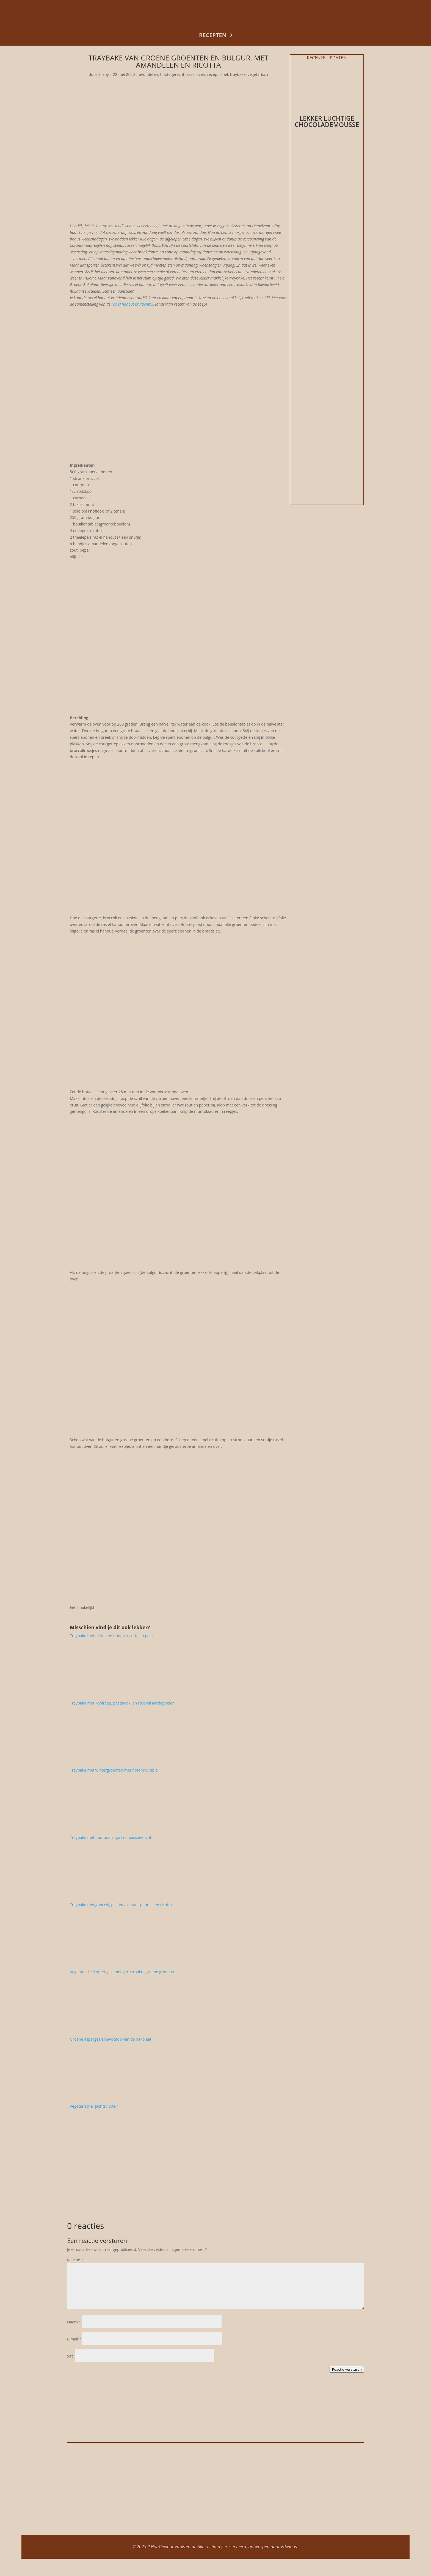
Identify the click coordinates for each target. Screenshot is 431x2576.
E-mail (74, 2339)
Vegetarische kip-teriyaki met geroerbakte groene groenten (123, 1971)
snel (224, 74)
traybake (238, 74)
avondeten (148, 74)
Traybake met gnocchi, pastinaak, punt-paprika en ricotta (121, 1904)
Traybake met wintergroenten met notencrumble (114, 1770)
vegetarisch (258, 74)
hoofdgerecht (172, 74)
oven (201, 74)
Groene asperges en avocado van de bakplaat (110, 2039)
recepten (212, 35)
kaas (190, 74)
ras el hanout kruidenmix (133, 304)
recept (213, 74)
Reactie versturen (347, 2369)
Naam (74, 2322)
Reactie (75, 2259)
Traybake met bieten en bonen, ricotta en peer (111, 1635)
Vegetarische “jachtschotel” (94, 2106)
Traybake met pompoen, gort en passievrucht (110, 1837)
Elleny (103, 74)
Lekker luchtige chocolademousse (327, 121)
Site (70, 2356)
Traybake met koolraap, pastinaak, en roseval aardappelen (122, 1703)
